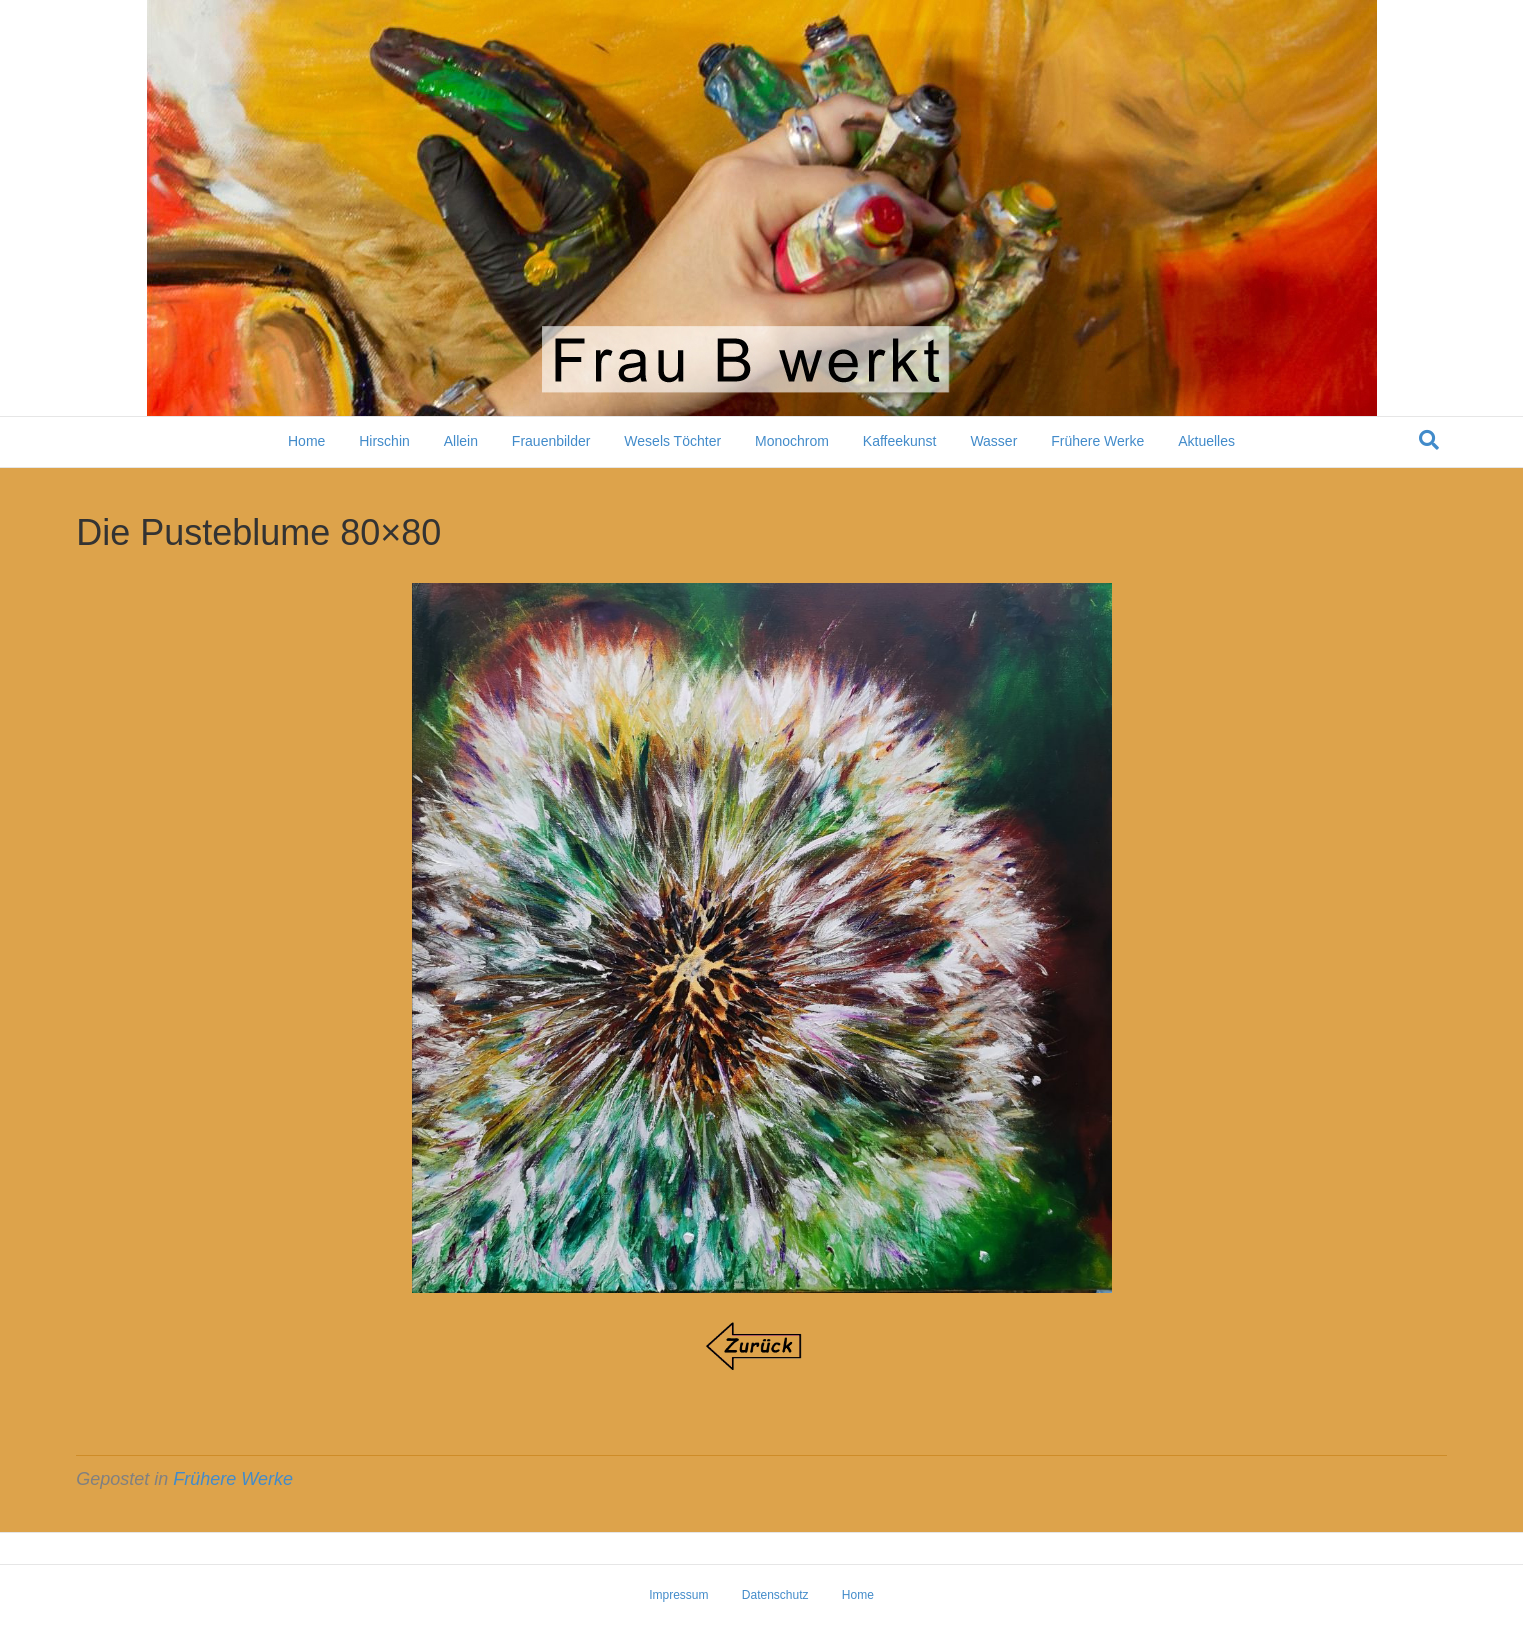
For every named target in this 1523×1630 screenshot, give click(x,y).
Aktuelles (1206, 441)
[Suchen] (1429, 440)
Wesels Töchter (672, 441)
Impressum (678, 1595)
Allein (461, 441)
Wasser (993, 441)
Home (306, 441)
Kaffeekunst (900, 441)
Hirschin (384, 441)
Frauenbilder (551, 441)
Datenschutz (775, 1595)
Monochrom (792, 441)
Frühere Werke (1097, 441)
